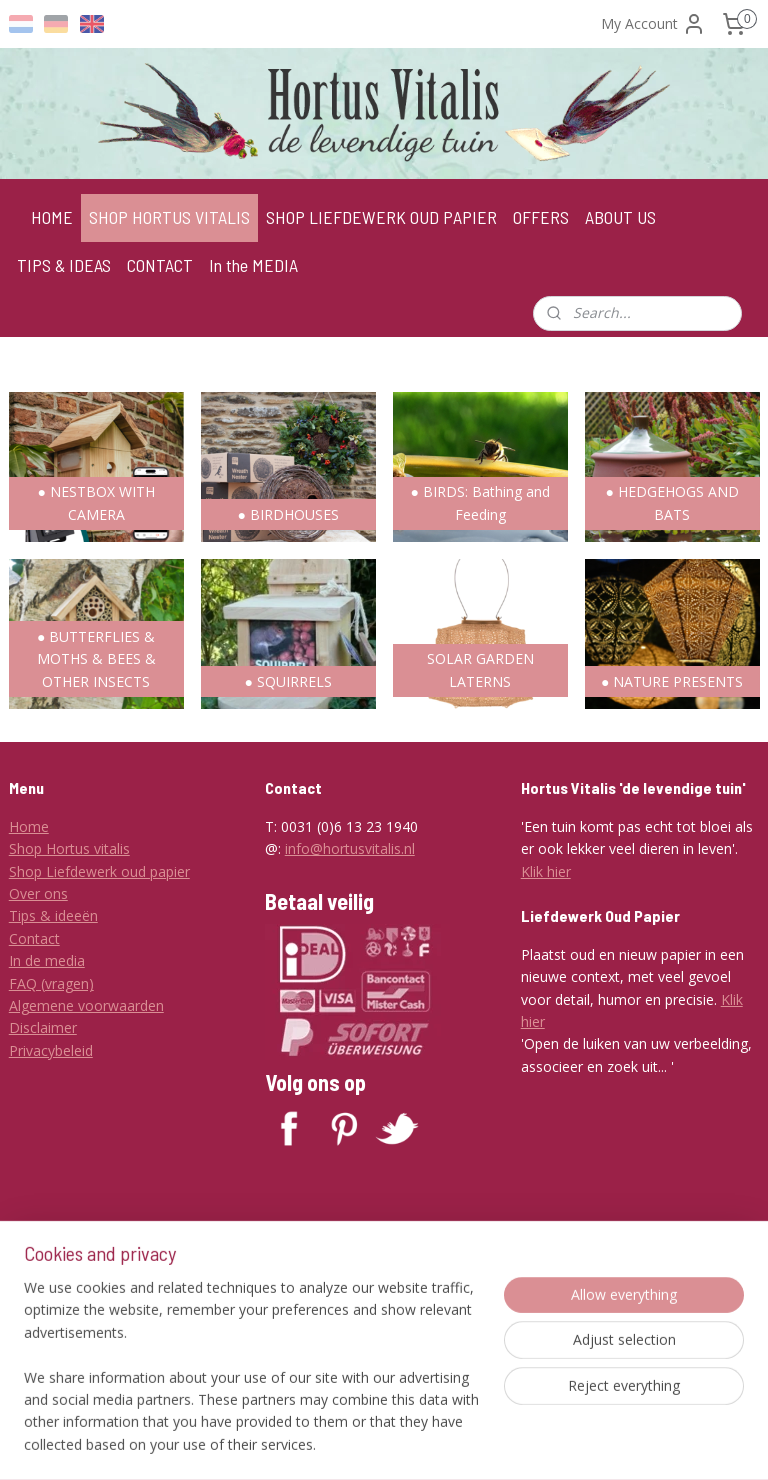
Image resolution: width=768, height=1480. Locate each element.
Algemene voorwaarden (86, 1005)
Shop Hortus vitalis (69, 848)
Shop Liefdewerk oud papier (99, 871)
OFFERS (541, 217)
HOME (52, 217)
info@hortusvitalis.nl (350, 848)
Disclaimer (43, 1027)
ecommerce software (476, 1443)
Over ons (38, 893)
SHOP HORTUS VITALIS (169, 217)
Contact (34, 938)
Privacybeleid (51, 1050)
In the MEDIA (253, 265)
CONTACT (160, 265)
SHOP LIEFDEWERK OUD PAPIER (381, 217)
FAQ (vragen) (51, 983)
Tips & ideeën (53, 915)
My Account (653, 24)
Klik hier (546, 871)
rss (397, 1443)
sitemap (355, 1443)
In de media (47, 960)
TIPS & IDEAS (64, 265)
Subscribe (312, 1355)
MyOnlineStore (653, 1443)
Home (29, 826)
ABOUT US (620, 217)
